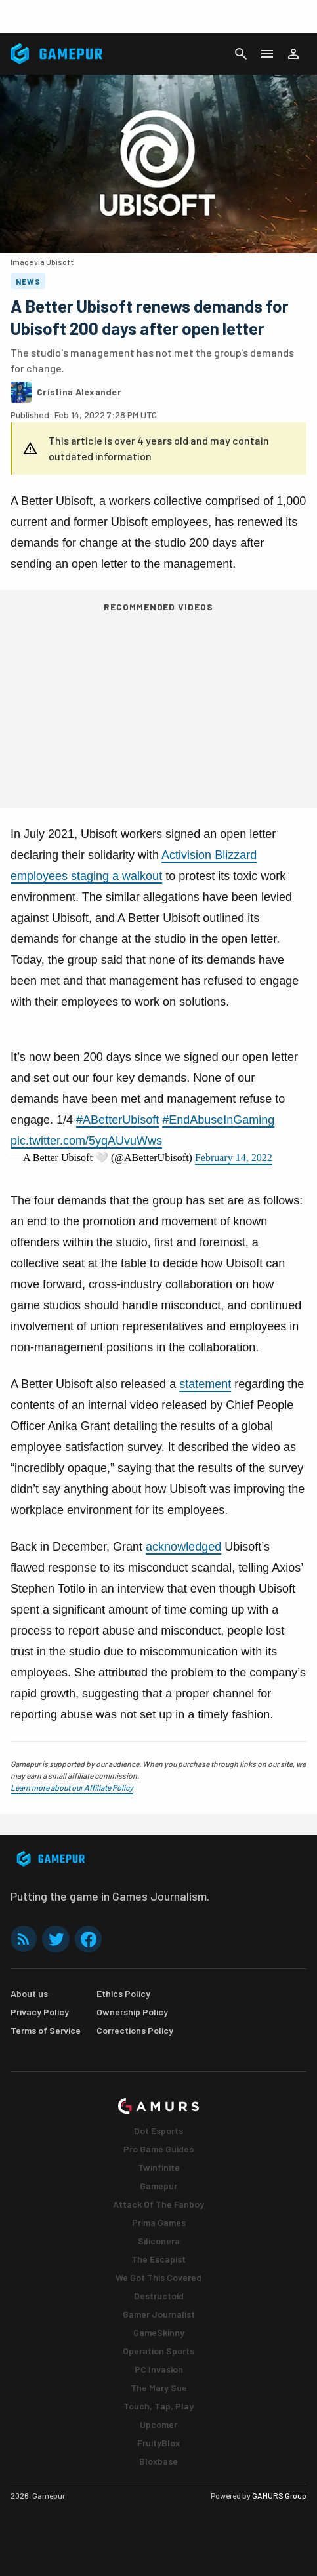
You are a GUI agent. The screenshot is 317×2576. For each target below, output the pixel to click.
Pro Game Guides (158, 2148)
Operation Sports (158, 2350)
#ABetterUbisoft (117, 1119)
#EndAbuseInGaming (218, 1119)
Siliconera (159, 2240)
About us (29, 1993)
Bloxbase (158, 2461)
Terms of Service (46, 2030)
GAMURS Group (279, 2495)
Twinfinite (159, 2167)
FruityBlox (158, 2442)
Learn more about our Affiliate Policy (72, 1787)
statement (205, 1384)
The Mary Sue (159, 2387)
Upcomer (158, 2424)
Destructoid (159, 2295)
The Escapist (158, 2259)
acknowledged (183, 1546)
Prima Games (159, 2222)
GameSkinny (158, 2332)
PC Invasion (159, 2369)
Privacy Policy (40, 2011)
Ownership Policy (132, 2011)
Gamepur (158, 2185)
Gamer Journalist (159, 2314)
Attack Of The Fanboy (158, 2203)
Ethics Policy (123, 1993)
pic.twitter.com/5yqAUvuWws (86, 1140)
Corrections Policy (134, 2030)
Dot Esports (158, 2130)
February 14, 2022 (233, 1157)
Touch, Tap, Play (158, 2405)
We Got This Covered (158, 2277)
